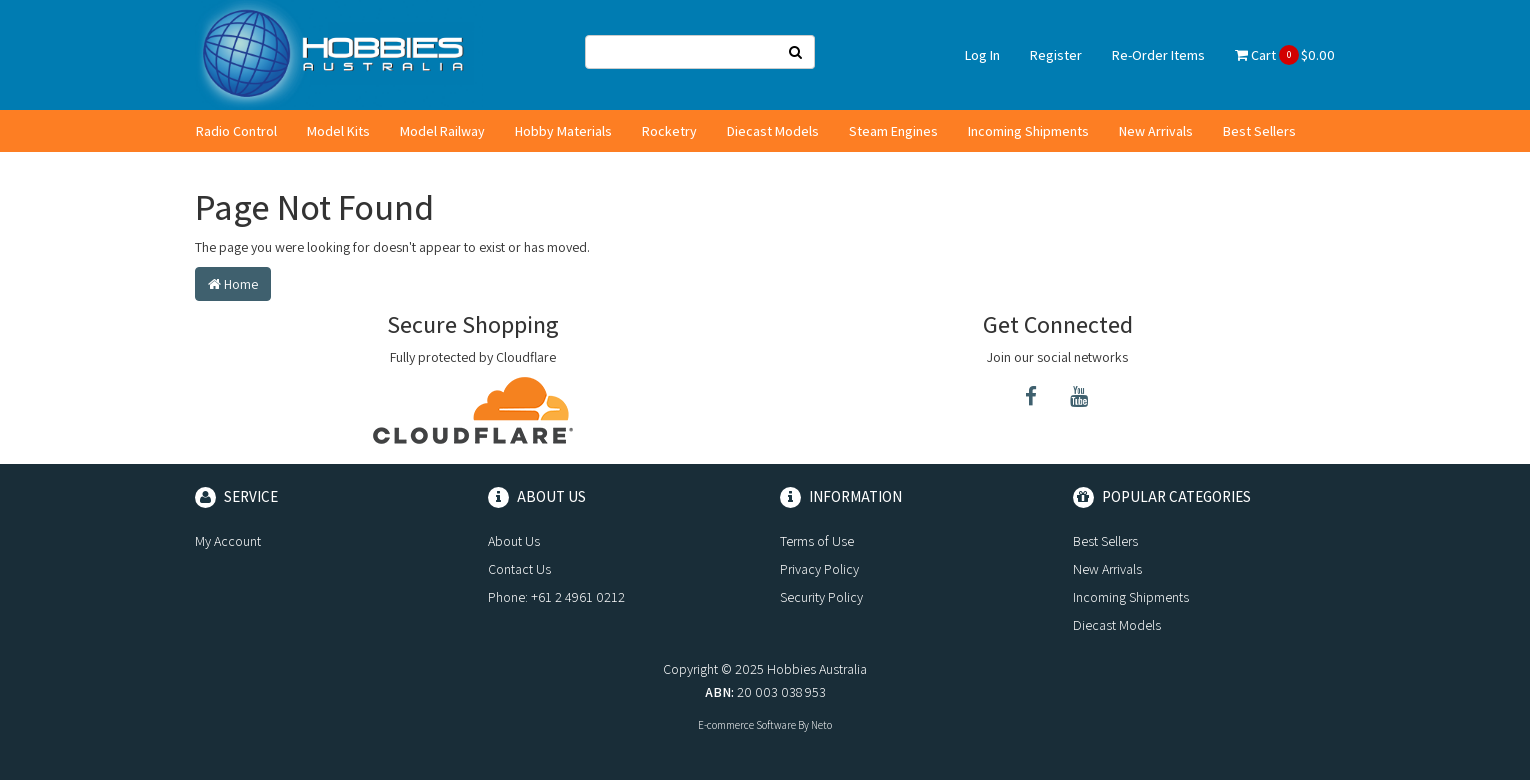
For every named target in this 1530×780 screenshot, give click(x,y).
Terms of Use (817, 541)
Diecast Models (773, 131)
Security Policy (821, 597)
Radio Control (236, 131)
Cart (1285, 55)
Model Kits (338, 131)
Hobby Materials (563, 131)
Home (233, 284)
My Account (228, 541)
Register (1056, 55)
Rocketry (669, 131)
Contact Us (519, 569)
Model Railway (442, 131)
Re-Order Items (1158, 55)
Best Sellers (1259, 131)
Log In (982, 55)
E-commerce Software (747, 725)
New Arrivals (1156, 131)
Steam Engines (893, 131)
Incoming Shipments (1028, 131)
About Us (514, 541)
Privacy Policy (819, 569)
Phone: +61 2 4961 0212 (556, 597)
